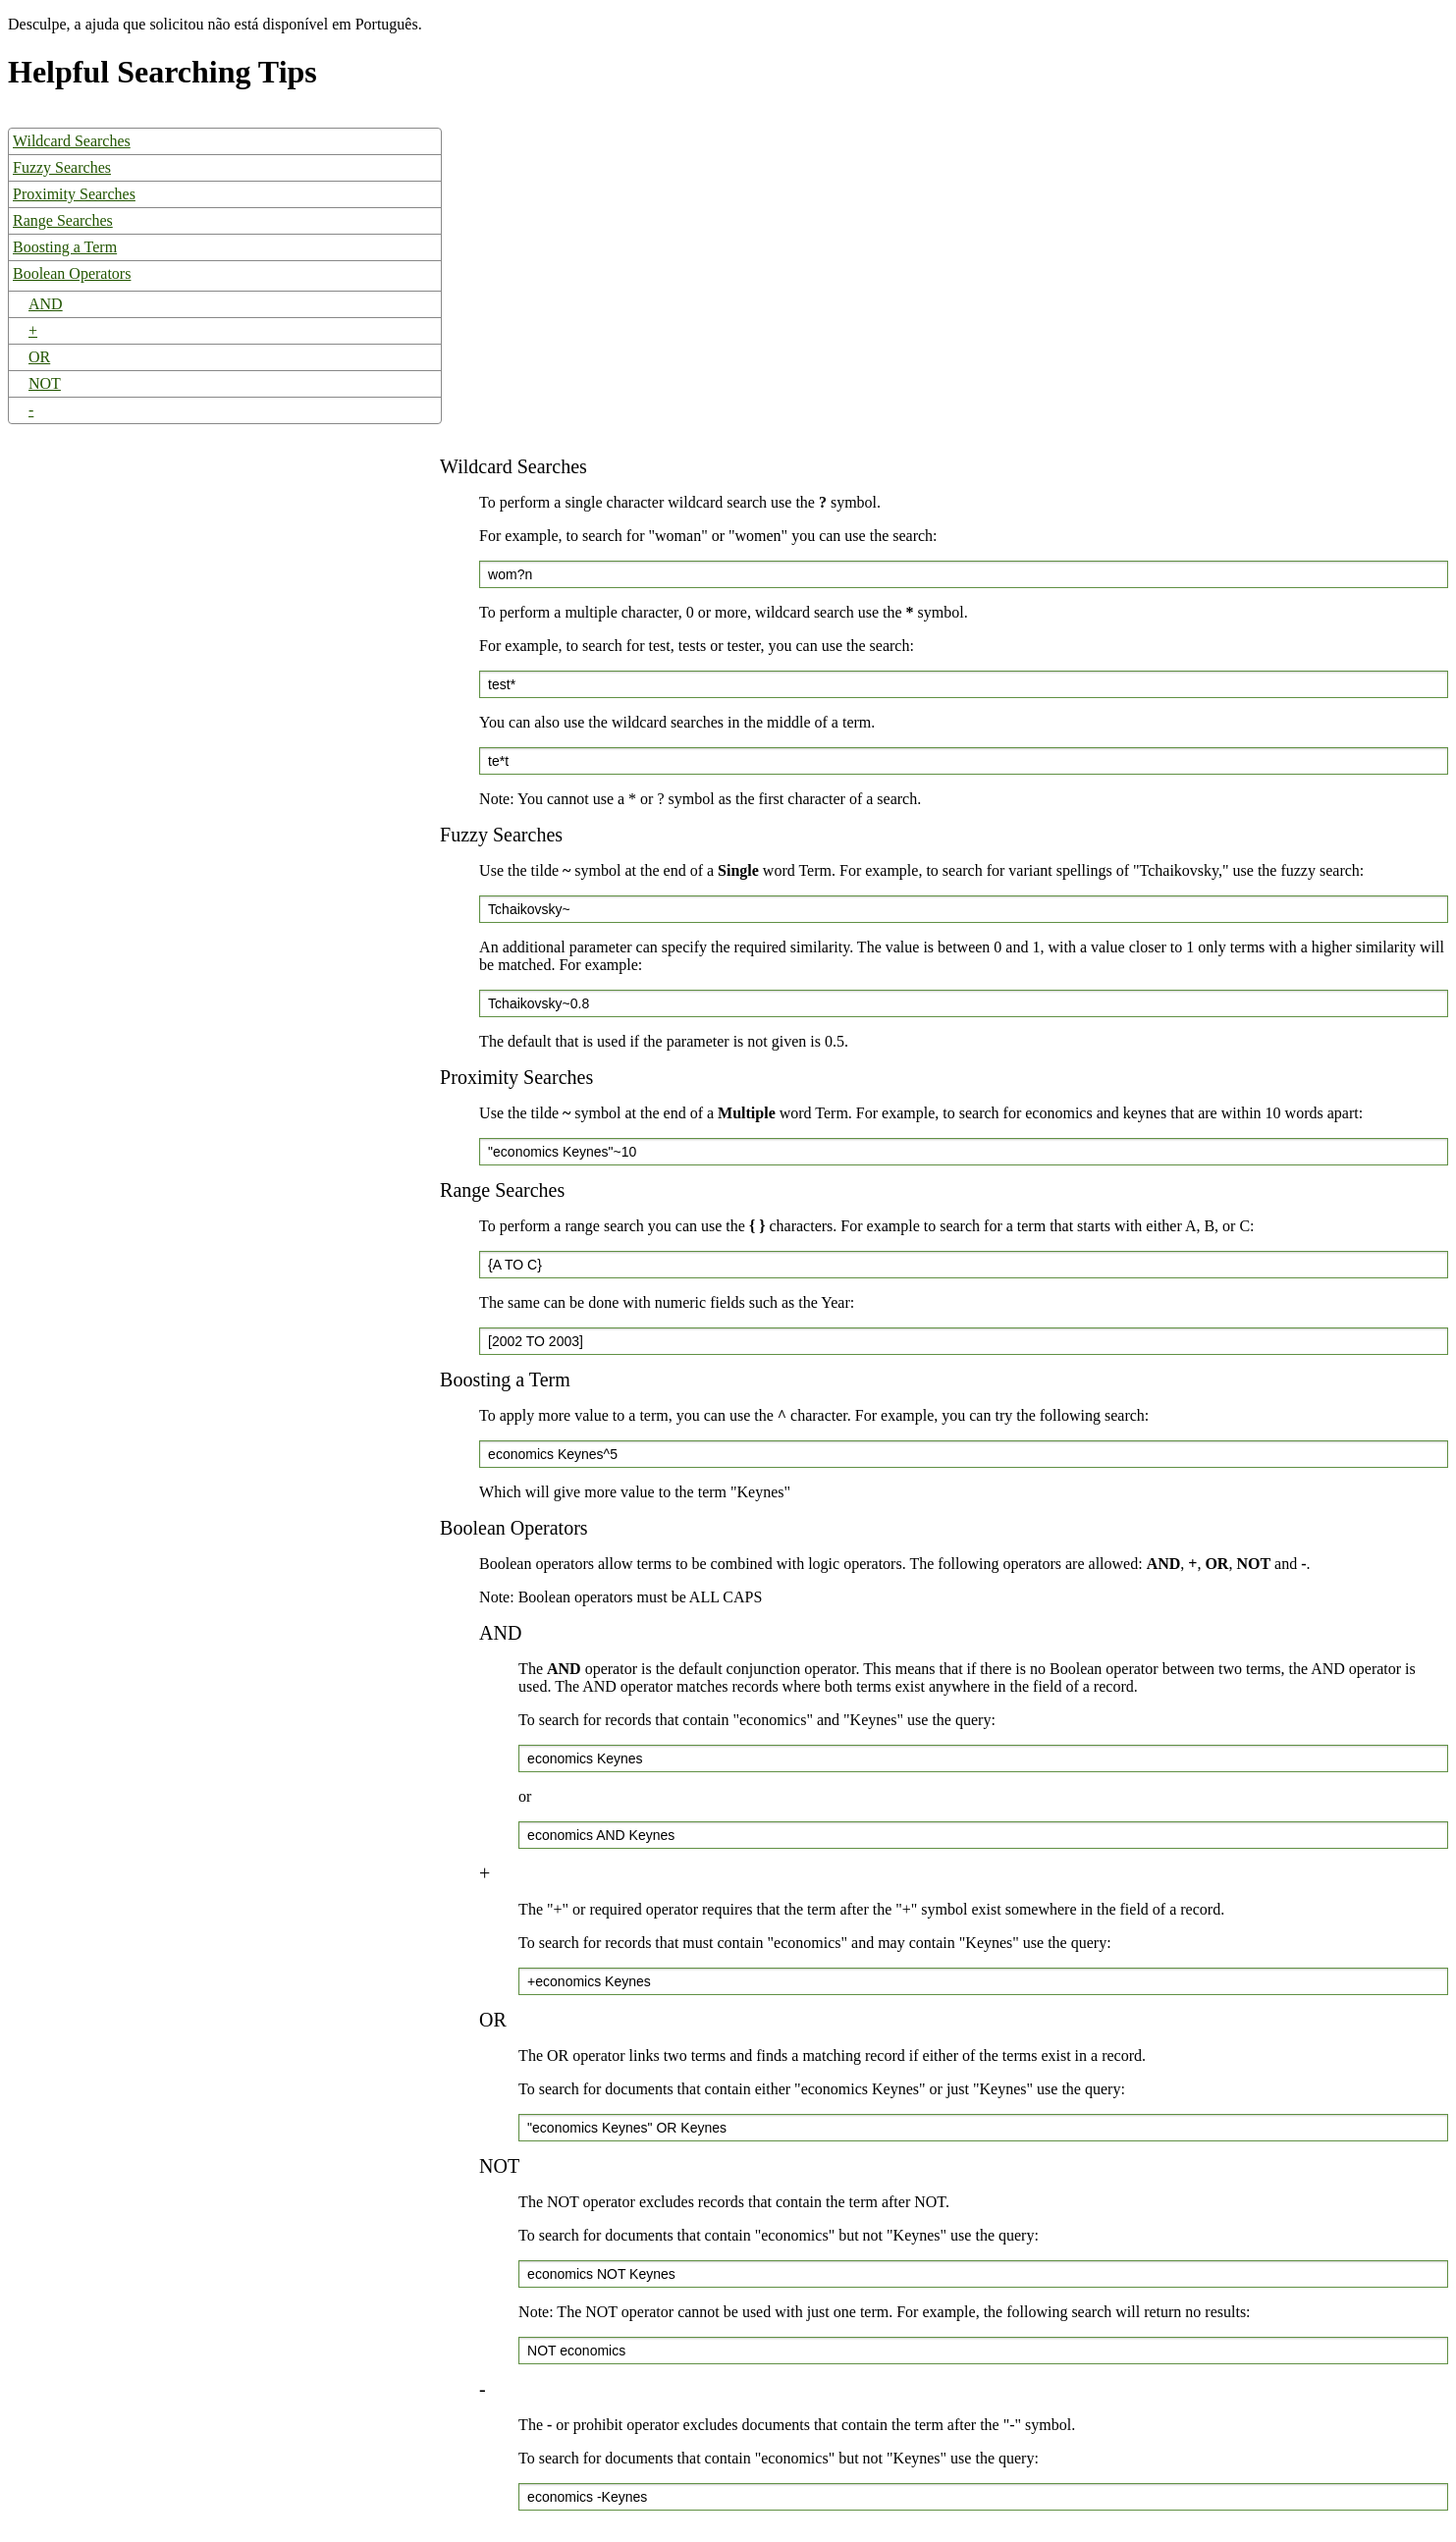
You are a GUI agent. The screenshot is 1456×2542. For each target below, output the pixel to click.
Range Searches (63, 220)
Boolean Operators (72, 273)
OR (39, 357)
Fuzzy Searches (62, 167)
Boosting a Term (65, 247)
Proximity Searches (74, 194)
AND (45, 304)
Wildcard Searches (72, 141)
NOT (44, 383)
